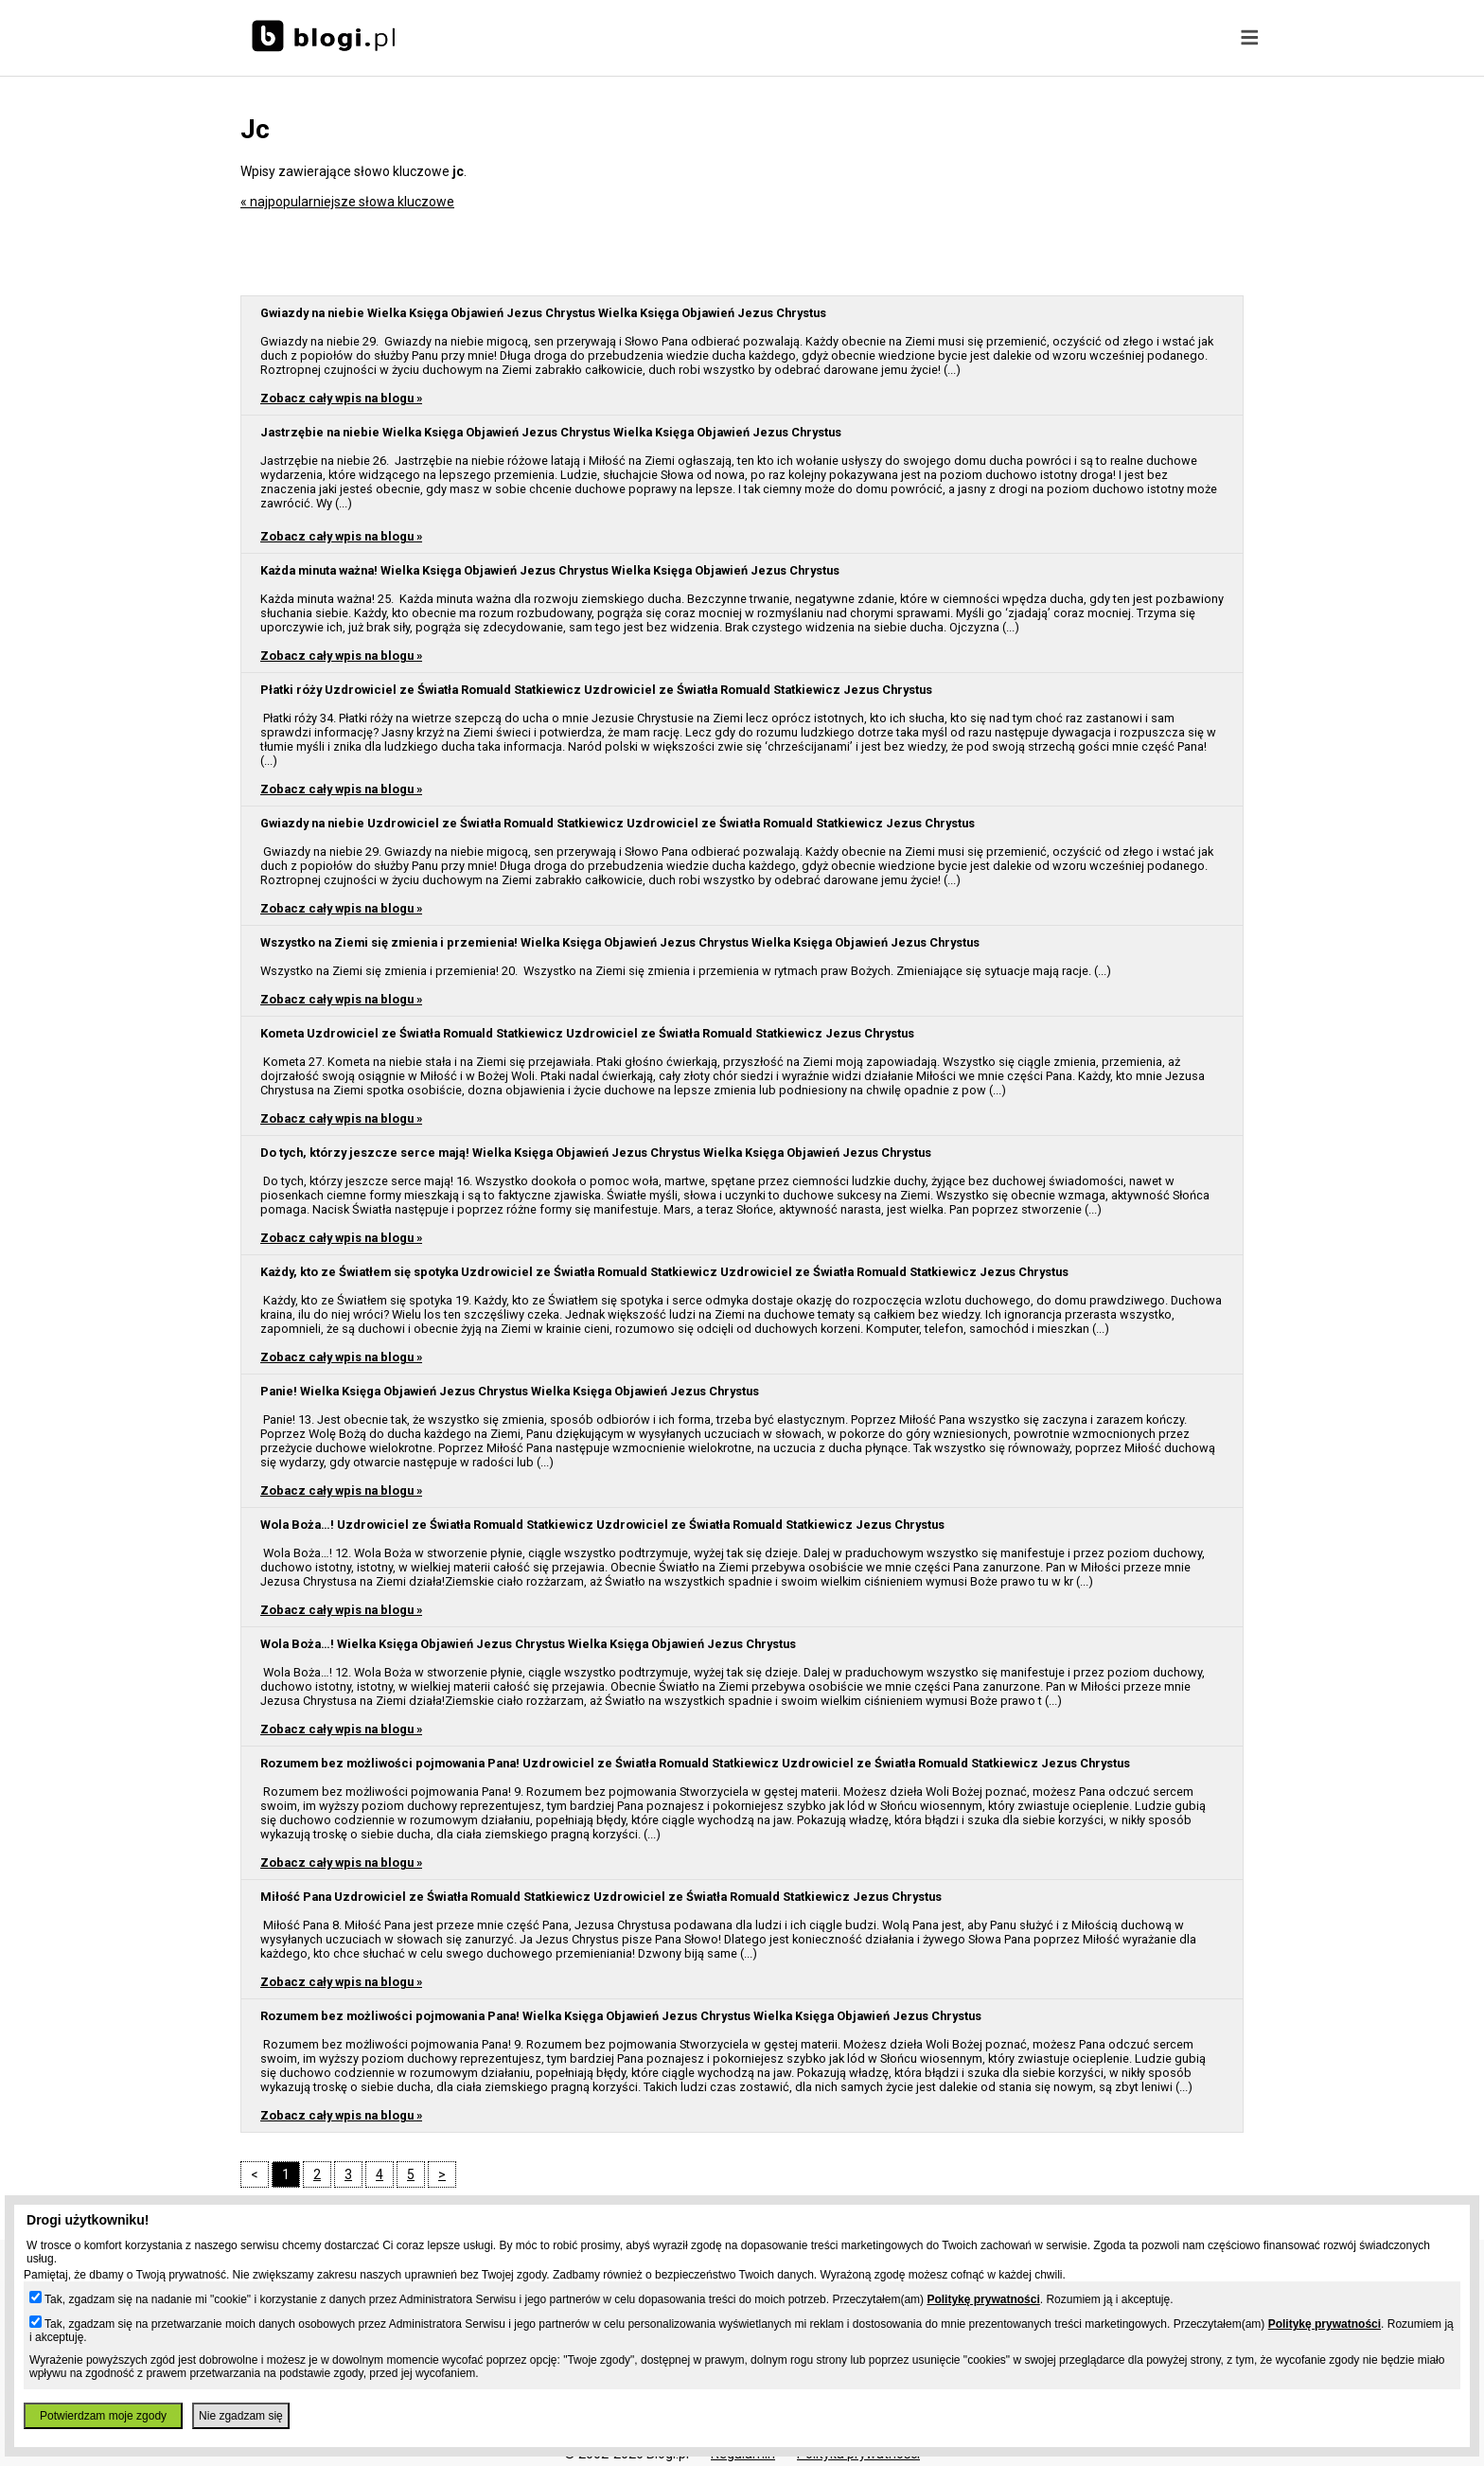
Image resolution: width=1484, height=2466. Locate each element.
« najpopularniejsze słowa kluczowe (347, 201)
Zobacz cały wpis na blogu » (341, 398)
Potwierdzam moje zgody (103, 2415)
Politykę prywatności (983, 2299)
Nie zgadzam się (241, 2415)
